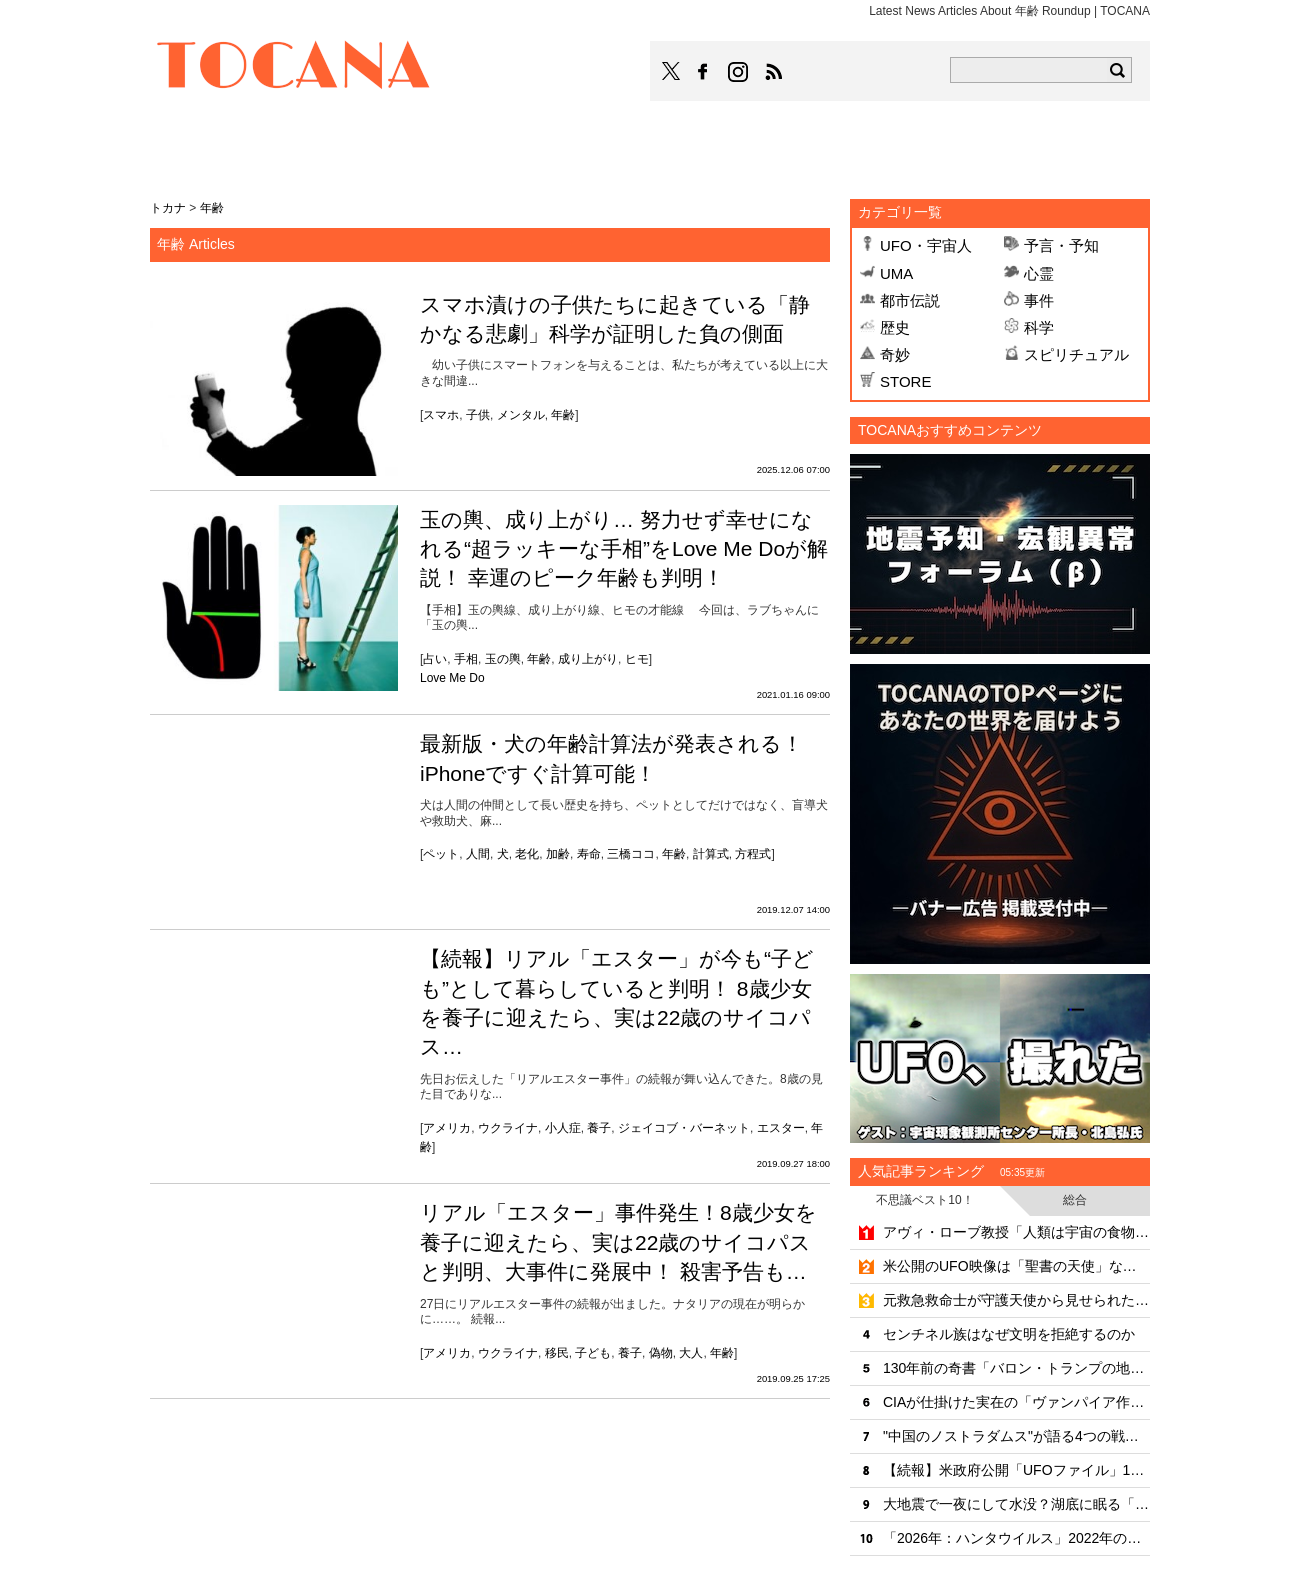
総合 (1075, 1200)
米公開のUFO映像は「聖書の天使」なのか (1016, 1266)
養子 (599, 1128)
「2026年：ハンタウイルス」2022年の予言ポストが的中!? (1016, 1538)
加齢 (558, 854)
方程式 (753, 854)
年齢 (563, 415)
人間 (478, 854)
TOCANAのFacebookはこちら (703, 72)
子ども (593, 1353)
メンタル (521, 415)
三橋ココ (631, 854)
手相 (466, 659)
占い (435, 659)
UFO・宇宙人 (926, 245)
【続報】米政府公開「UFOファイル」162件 (1016, 1470)
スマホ (441, 415)
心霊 (1039, 273)
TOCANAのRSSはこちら (774, 72)
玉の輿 (503, 659)
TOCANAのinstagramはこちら (739, 72)
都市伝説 (910, 300)
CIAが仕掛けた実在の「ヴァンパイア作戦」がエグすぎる (1016, 1402)
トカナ (168, 208)
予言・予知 (1061, 245)
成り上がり (588, 659)
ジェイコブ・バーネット (684, 1128)
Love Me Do (452, 678)
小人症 (563, 1128)
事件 (1039, 300)
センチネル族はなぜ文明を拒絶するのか (1009, 1334)
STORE (905, 381)
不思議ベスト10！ (924, 1200)
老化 (527, 854)
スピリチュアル (1076, 354)
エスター (781, 1128)
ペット (441, 854)
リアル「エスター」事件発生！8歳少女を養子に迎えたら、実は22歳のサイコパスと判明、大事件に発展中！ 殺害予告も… (618, 1242)
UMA (896, 273)
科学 (1039, 327)
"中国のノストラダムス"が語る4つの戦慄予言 (1016, 1436)
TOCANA (294, 68)
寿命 (589, 854)
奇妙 (895, 354)
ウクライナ (508, 1128)
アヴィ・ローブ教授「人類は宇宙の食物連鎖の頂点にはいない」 (1016, 1232)
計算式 (711, 854)
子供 (478, 415)
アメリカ (447, 1128)
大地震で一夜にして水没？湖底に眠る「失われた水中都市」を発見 (1016, 1504)
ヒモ (637, 659)
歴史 (895, 327)
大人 (691, 1353)
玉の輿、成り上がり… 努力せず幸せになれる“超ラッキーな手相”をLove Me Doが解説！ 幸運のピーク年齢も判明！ (624, 549)
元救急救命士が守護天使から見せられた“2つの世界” (1016, 1300)
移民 (557, 1353)
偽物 (661, 1353)
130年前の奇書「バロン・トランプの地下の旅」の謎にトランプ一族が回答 (1016, 1368)
